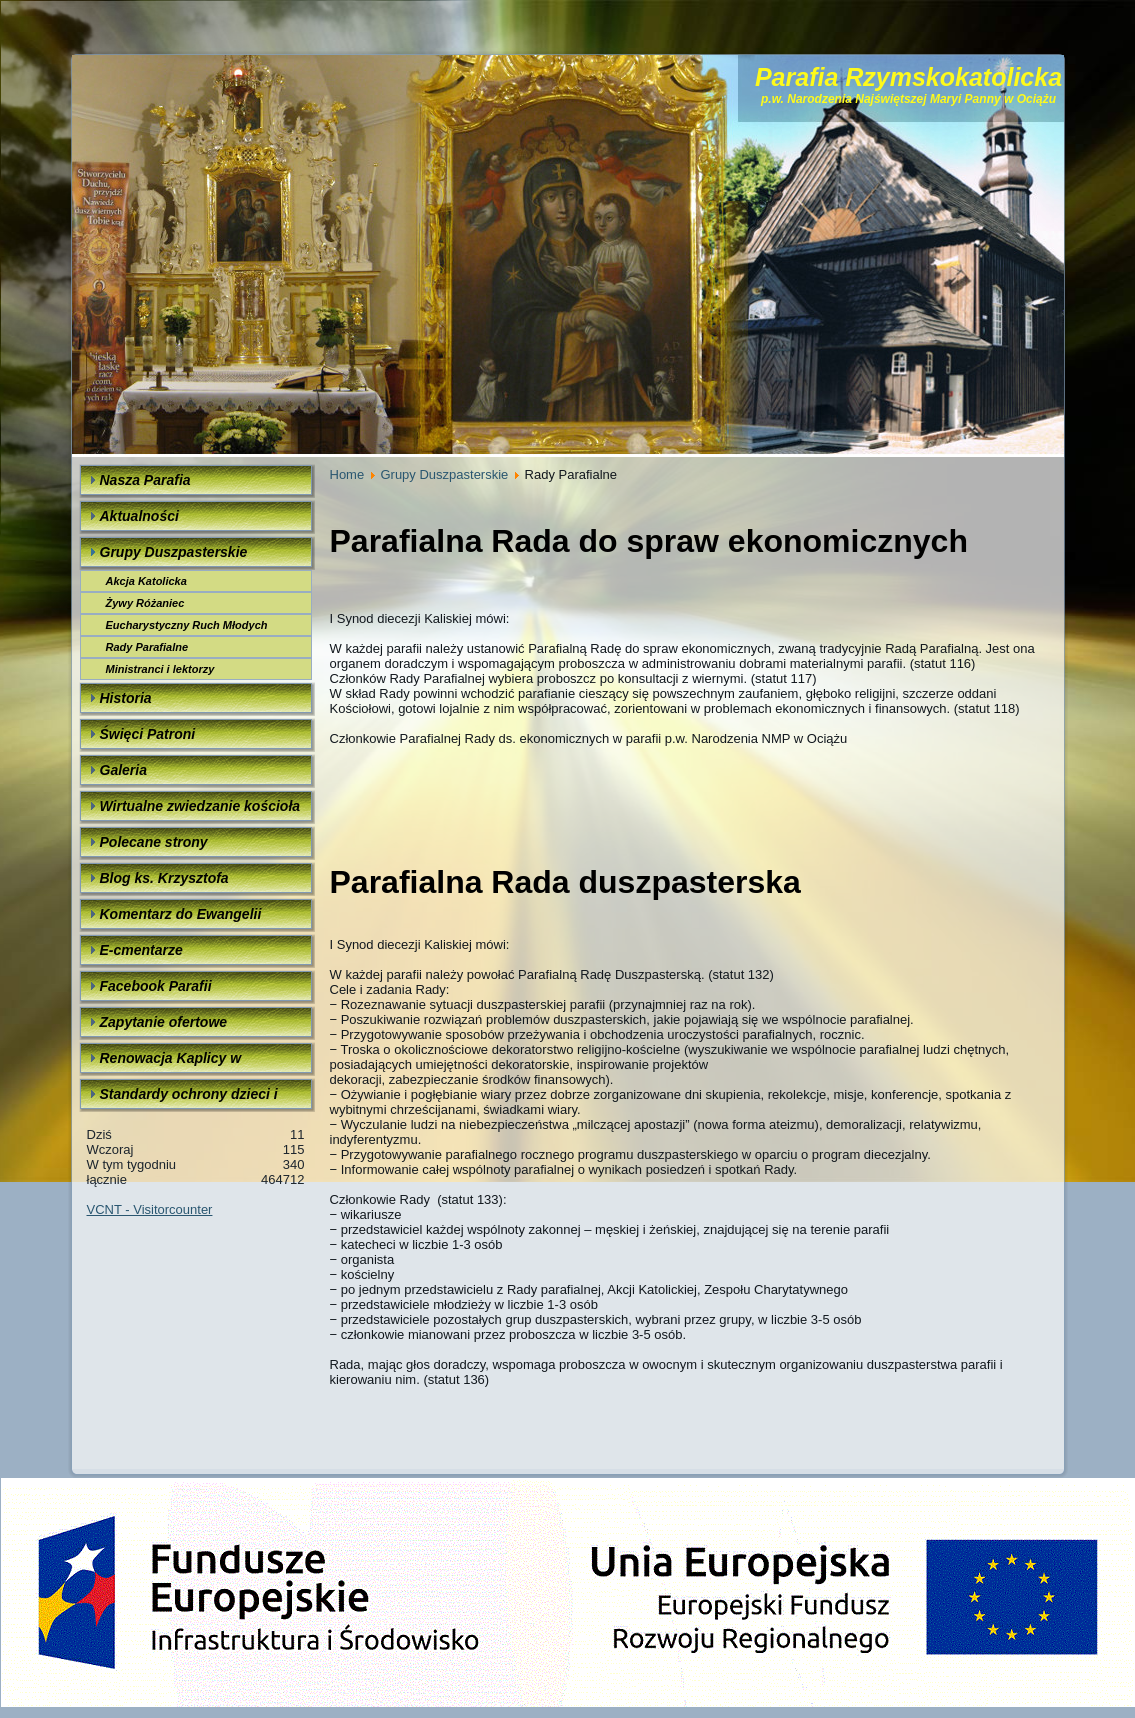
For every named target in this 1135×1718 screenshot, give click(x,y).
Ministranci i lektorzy (160, 669)
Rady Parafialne (147, 647)
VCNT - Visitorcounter (150, 1209)
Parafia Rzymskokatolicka (908, 77)
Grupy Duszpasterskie (444, 474)
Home (347, 474)
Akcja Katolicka (146, 581)
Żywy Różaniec (145, 603)
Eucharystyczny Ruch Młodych (187, 625)
